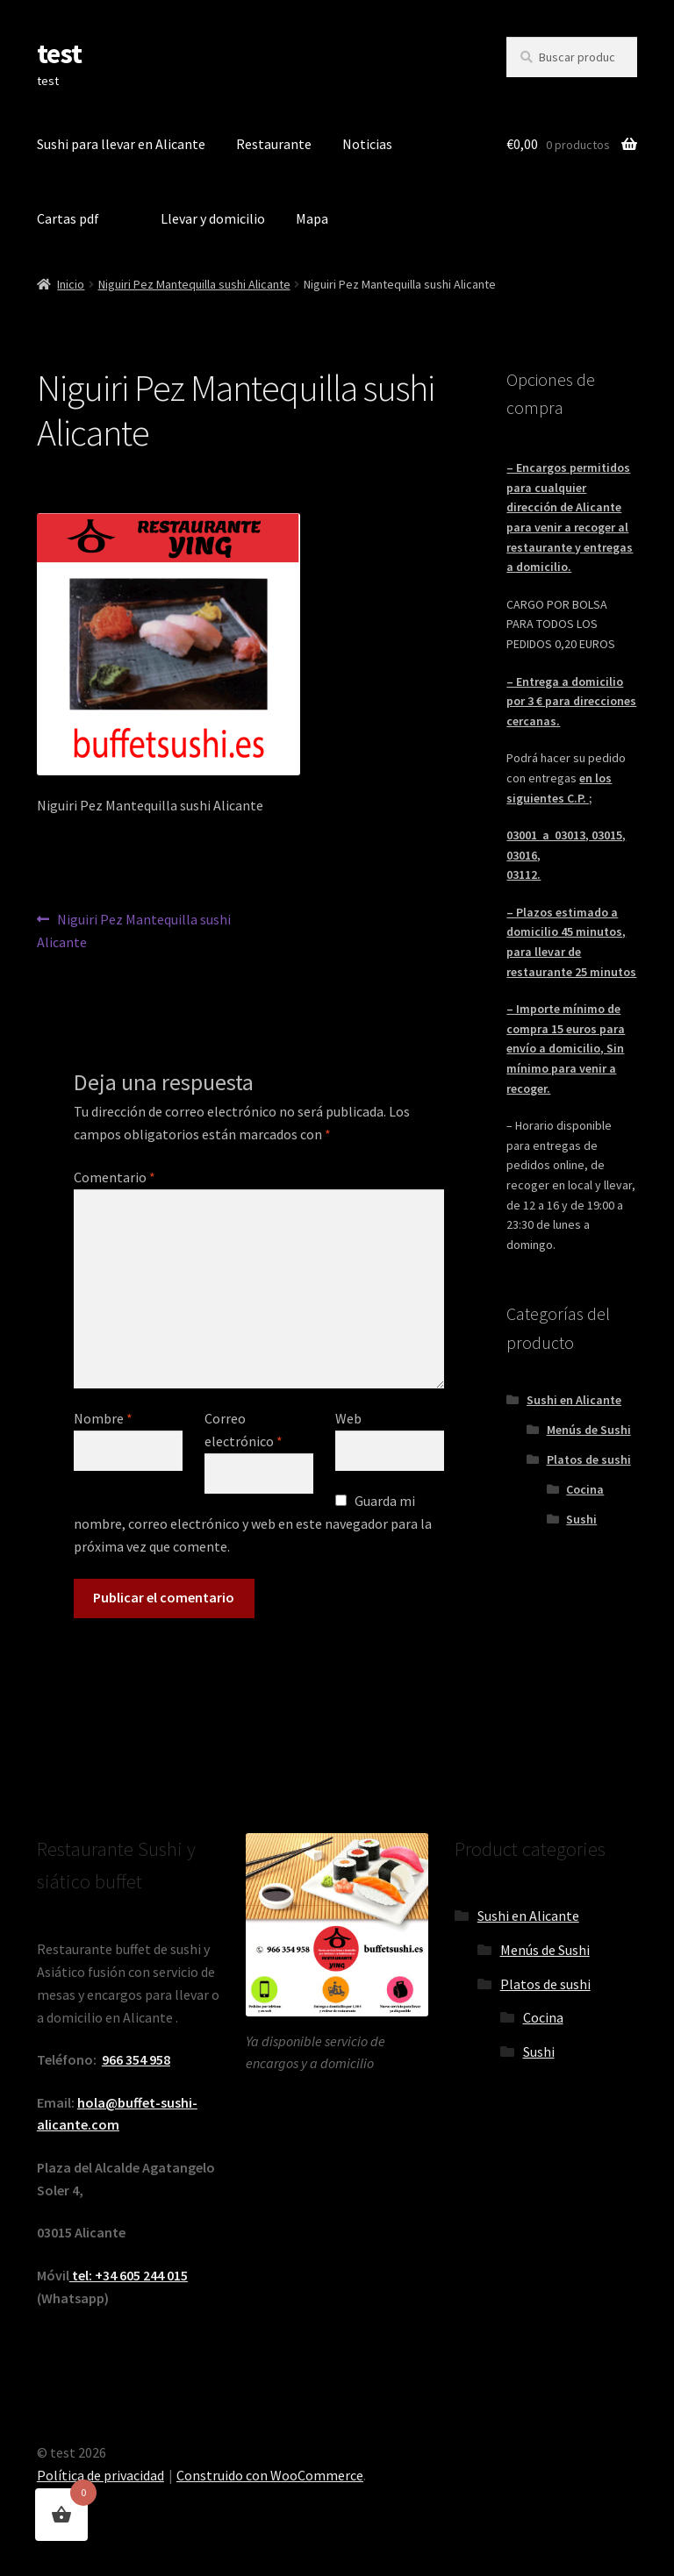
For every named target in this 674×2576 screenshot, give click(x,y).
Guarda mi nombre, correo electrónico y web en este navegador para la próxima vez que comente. (253, 1523)
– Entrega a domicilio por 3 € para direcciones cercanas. (571, 701)
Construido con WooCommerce (269, 2475)
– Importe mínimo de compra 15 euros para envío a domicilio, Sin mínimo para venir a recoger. (565, 1048)
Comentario (114, 1177)
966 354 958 (136, 2059)
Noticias (367, 144)
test (59, 53)
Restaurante (274, 144)
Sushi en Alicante (574, 1400)
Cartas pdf (68, 218)
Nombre (103, 1418)
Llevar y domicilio (213, 218)
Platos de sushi (589, 1459)
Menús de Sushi (589, 1430)
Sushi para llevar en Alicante (121, 144)
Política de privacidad (100, 2475)
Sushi (581, 1519)
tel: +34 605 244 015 (128, 2275)
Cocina (585, 1489)
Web (348, 1418)
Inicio (70, 284)
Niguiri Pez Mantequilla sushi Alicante (194, 284)
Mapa (312, 218)
